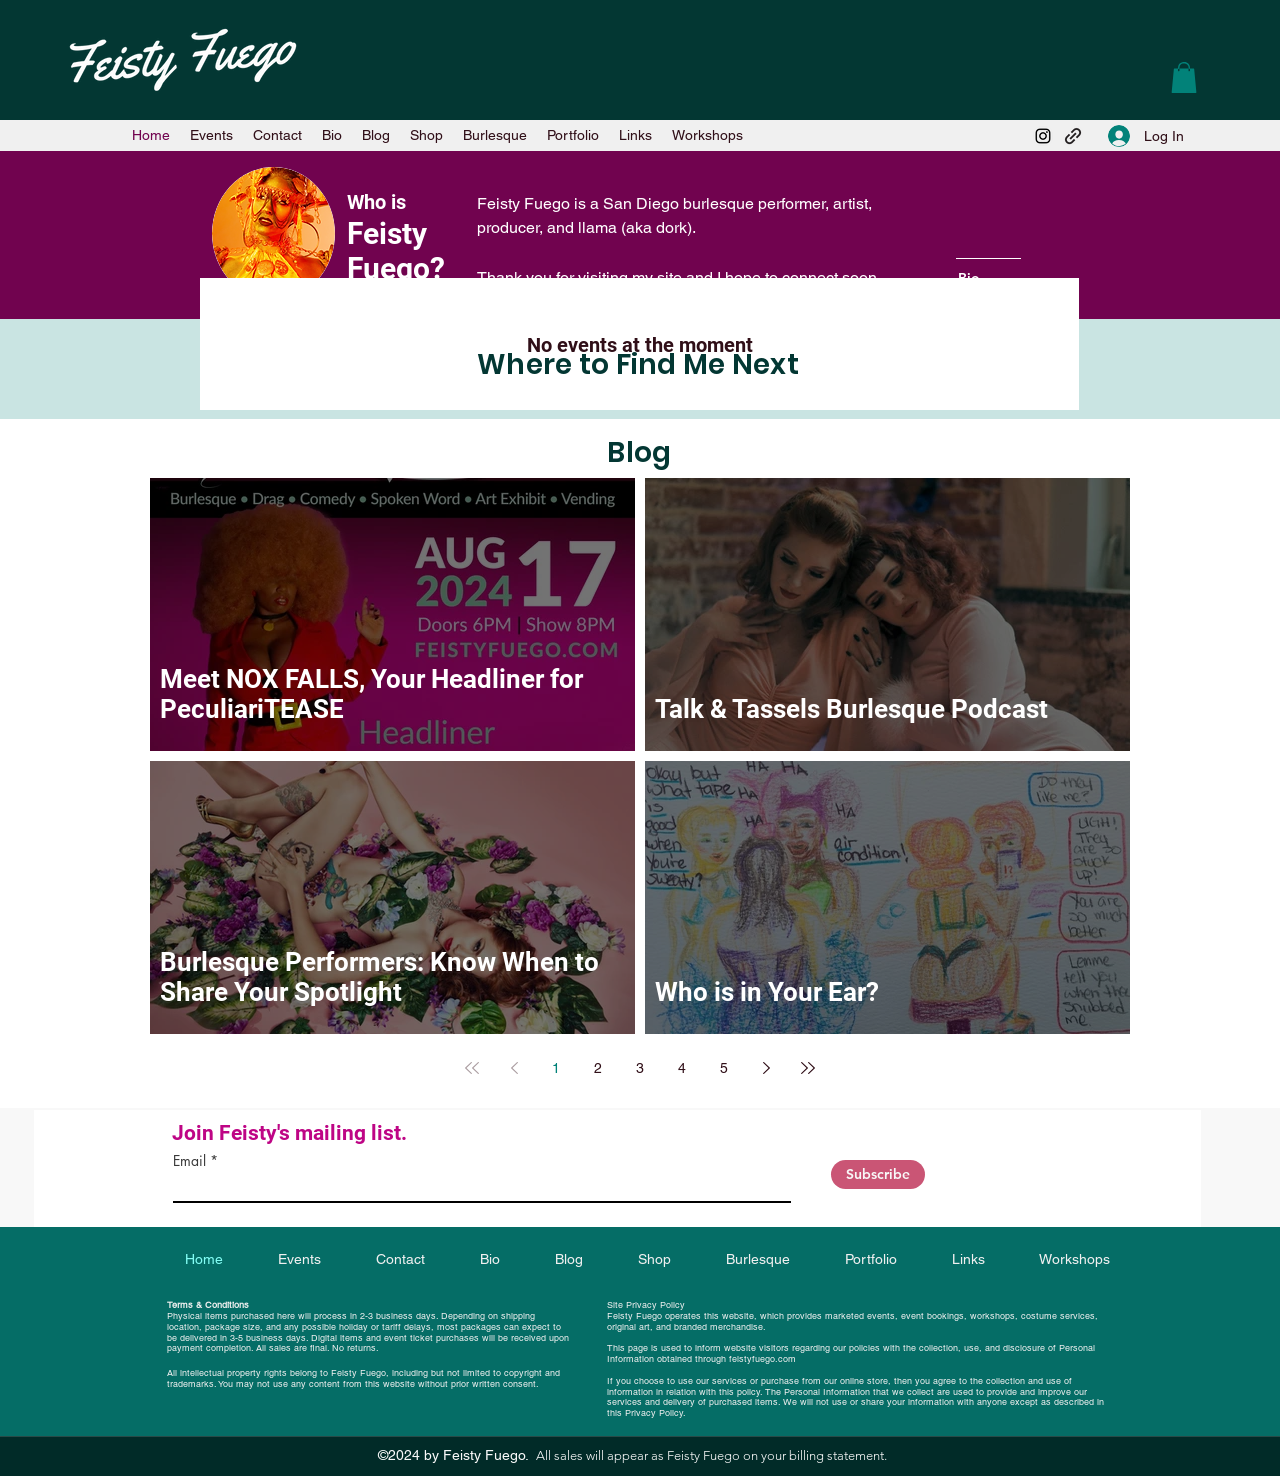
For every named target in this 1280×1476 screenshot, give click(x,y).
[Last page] (808, 1068)
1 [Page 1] (556, 1068)
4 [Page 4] (682, 1068)
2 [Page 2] (598, 1068)
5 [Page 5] (724, 1068)
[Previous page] (514, 1068)
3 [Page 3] (640, 1068)
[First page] (472, 1068)
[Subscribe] (878, 1174)
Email (189, 1161)
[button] (1184, 77)
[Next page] (766, 1068)
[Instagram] (1043, 136)
